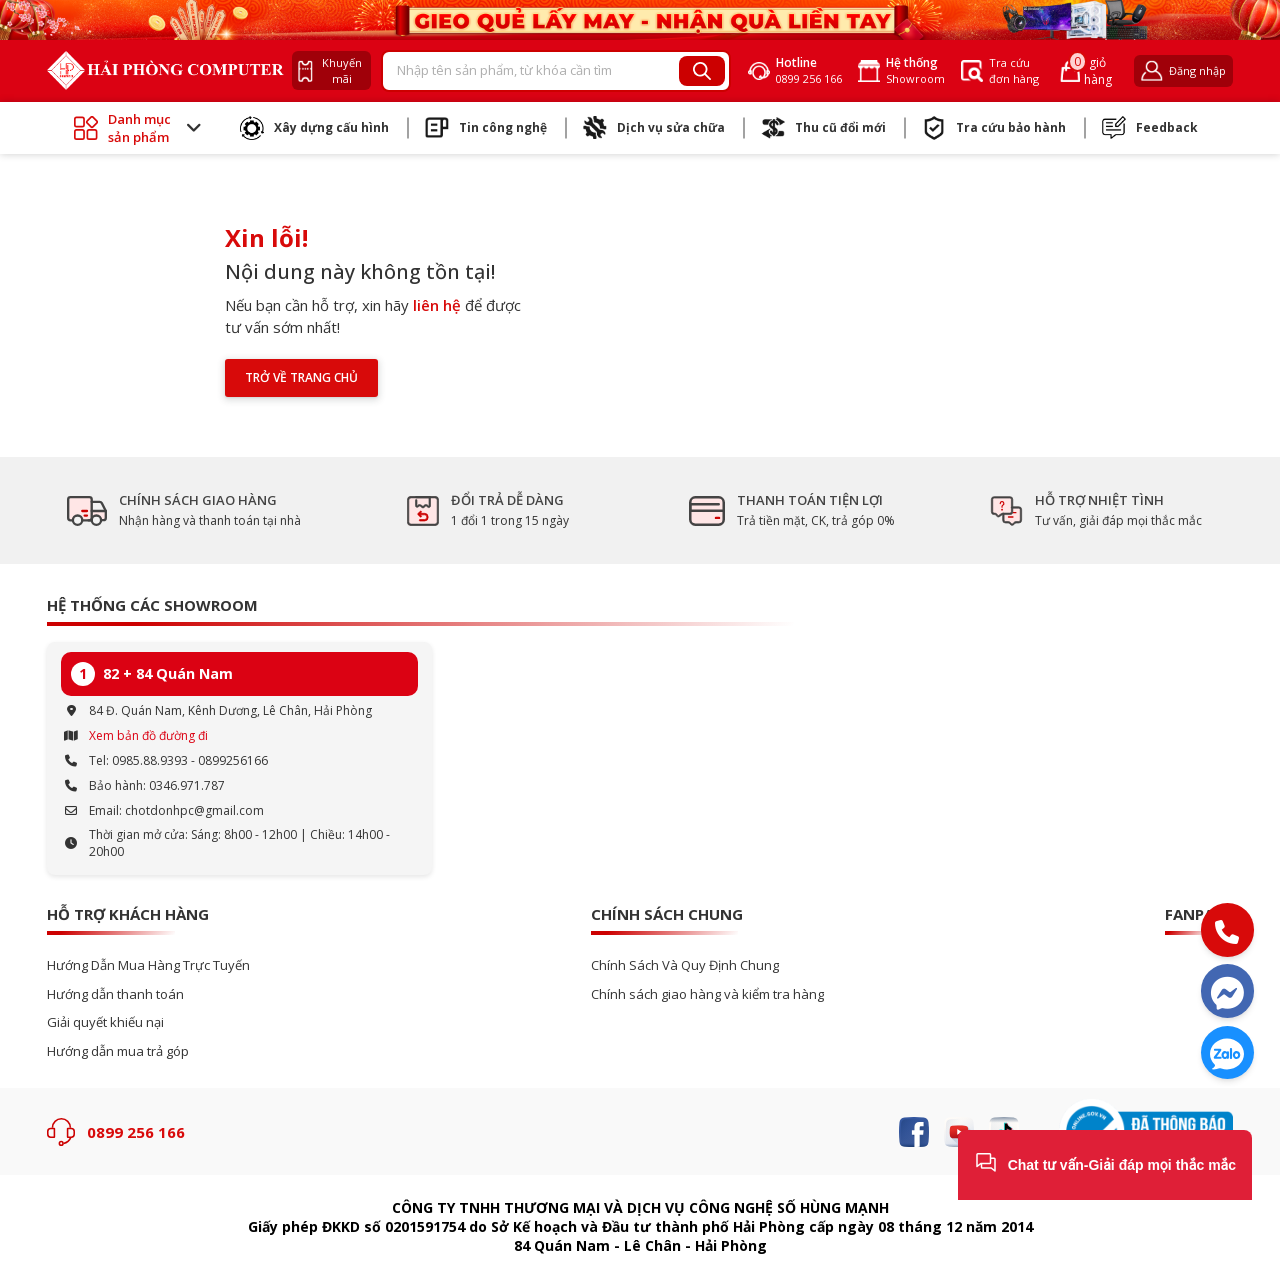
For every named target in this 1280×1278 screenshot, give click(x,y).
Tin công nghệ (486, 128)
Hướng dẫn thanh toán (115, 994)
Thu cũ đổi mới (823, 128)
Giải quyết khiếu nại (105, 1022)
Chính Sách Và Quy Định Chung (685, 965)
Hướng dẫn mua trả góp (118, 1051)
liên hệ (437, 305)
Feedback (1150, 128)
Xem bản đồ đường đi (148, 735)
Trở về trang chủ (301, 377)
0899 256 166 (136, 1132)
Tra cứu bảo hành (994, 128)
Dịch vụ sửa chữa (654, 128)
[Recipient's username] (532, 71)
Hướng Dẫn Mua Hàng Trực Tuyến (148, 965)
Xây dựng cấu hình (314, 128)
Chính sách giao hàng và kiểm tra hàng (707, 994)
